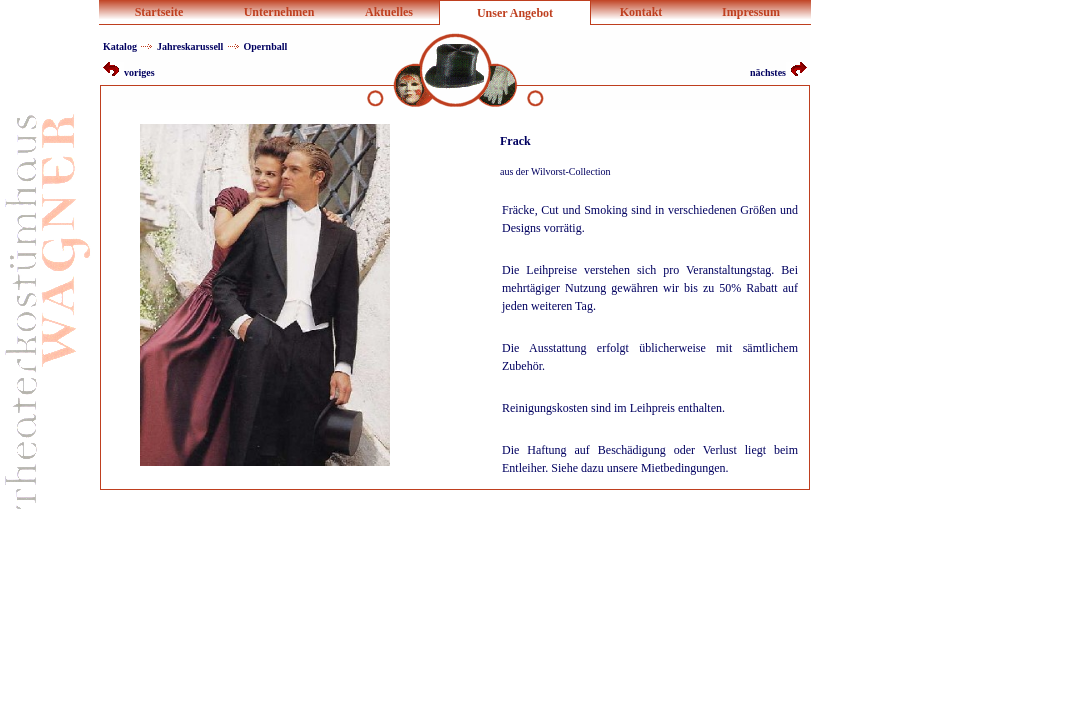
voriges (129, 72)
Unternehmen (279, 12)
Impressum (751, 12)
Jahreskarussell (190, 46)
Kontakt (641, 12)
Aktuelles (389, 12)
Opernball (265, 46)
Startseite (159, 12)
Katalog (120, 46)
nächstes (778, 72)
